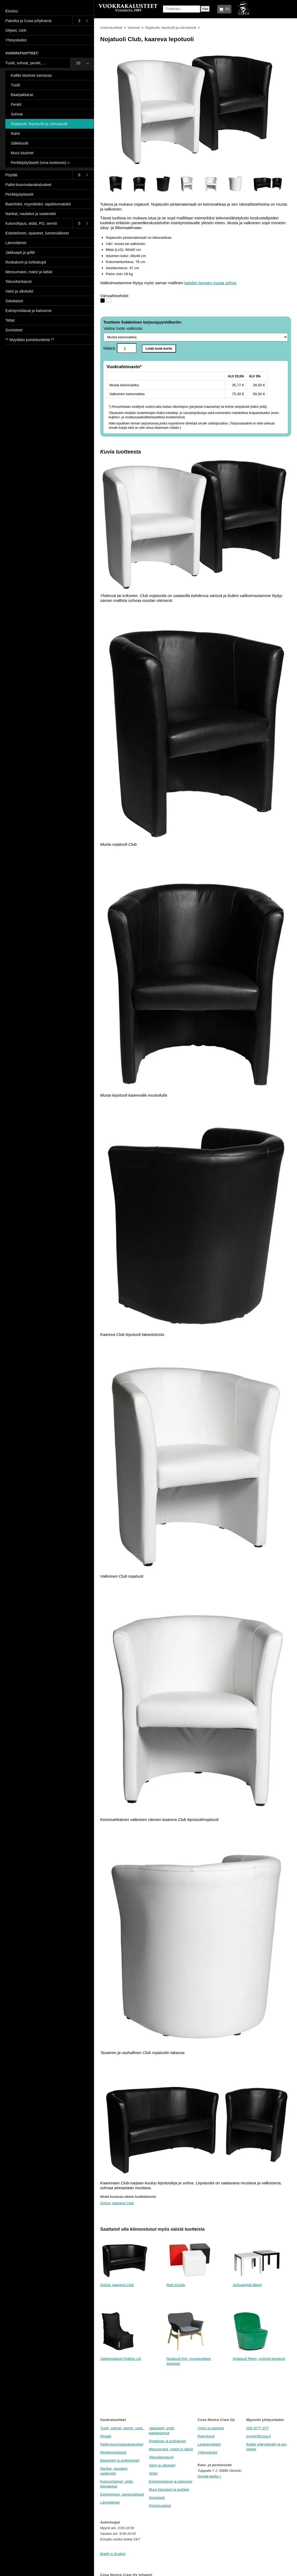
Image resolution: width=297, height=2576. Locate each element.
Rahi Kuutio (175, 2285)
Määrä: (120, 348)
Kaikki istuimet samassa (31, 75)
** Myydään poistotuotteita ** (29, 340)
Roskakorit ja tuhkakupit (25, 262)
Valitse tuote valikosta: (195, 333)
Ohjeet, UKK (16, 30)
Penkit (16, 104)
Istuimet (134, 28)
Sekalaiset (14, 301)
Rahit (15, 133)
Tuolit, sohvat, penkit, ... (25, 63)
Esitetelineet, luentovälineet (122, 2494)
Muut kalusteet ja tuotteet (169, 2489)
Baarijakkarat (22, 95)
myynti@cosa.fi (258, 2436)
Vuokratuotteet (111, 28)
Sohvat (17, 114)
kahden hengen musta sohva (210, 282)
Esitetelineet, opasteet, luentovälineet (37, 233)
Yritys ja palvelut (211, 2428)
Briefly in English (113, 2554)
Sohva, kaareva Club (117, 2203)
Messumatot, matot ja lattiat (171, 2449)
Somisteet (157, 2498)
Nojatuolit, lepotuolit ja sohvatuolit (170, 28)
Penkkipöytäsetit (113, 2452)
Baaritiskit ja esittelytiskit (119, 2460)
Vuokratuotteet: (22, 53)
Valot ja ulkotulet (162, 2465)
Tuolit (15, 85)
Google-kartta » (209, 2476)
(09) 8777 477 (257, 2428)
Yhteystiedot (207, 2452)
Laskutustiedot (209, 2444)
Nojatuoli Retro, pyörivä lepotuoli (259, 2359)
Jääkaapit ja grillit (20, 252)
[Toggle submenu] (83, 21)
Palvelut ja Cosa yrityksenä (28, 21)
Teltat (153, 2473)
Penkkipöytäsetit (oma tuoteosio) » (40, 162)
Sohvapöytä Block (247, 2285)
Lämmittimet (110, 2502)
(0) (226, 9)
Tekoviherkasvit (161, 2457)
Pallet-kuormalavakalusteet (122, 2444)
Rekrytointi (206, 2436)
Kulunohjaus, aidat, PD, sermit (31, 223)
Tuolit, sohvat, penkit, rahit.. (122, 2428)
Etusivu (11, 11)
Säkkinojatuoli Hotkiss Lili (120, 2359)
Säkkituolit (19, 143)
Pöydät (106, 2436)
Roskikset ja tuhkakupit (167, 2441)
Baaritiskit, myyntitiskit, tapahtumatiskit (38, 204)
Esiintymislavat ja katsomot (170, 2481)
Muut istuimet (22, 153)
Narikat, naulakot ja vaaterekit (30, 214)
